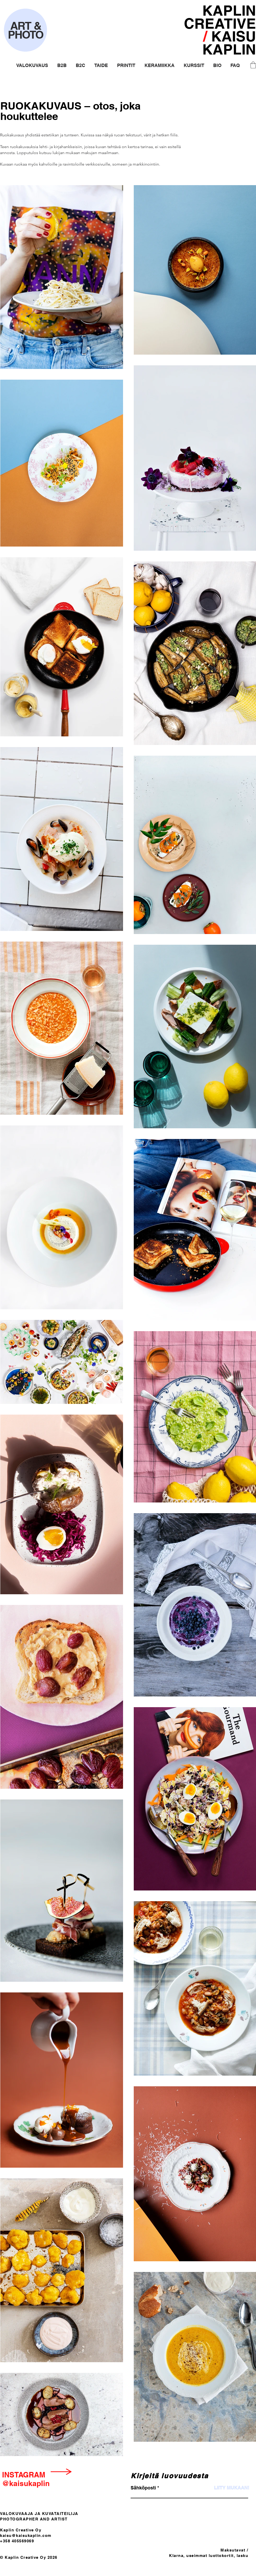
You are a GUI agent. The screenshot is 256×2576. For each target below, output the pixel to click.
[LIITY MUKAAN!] (231, 2488)
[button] (32, 65)
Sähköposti (143, 2488)
